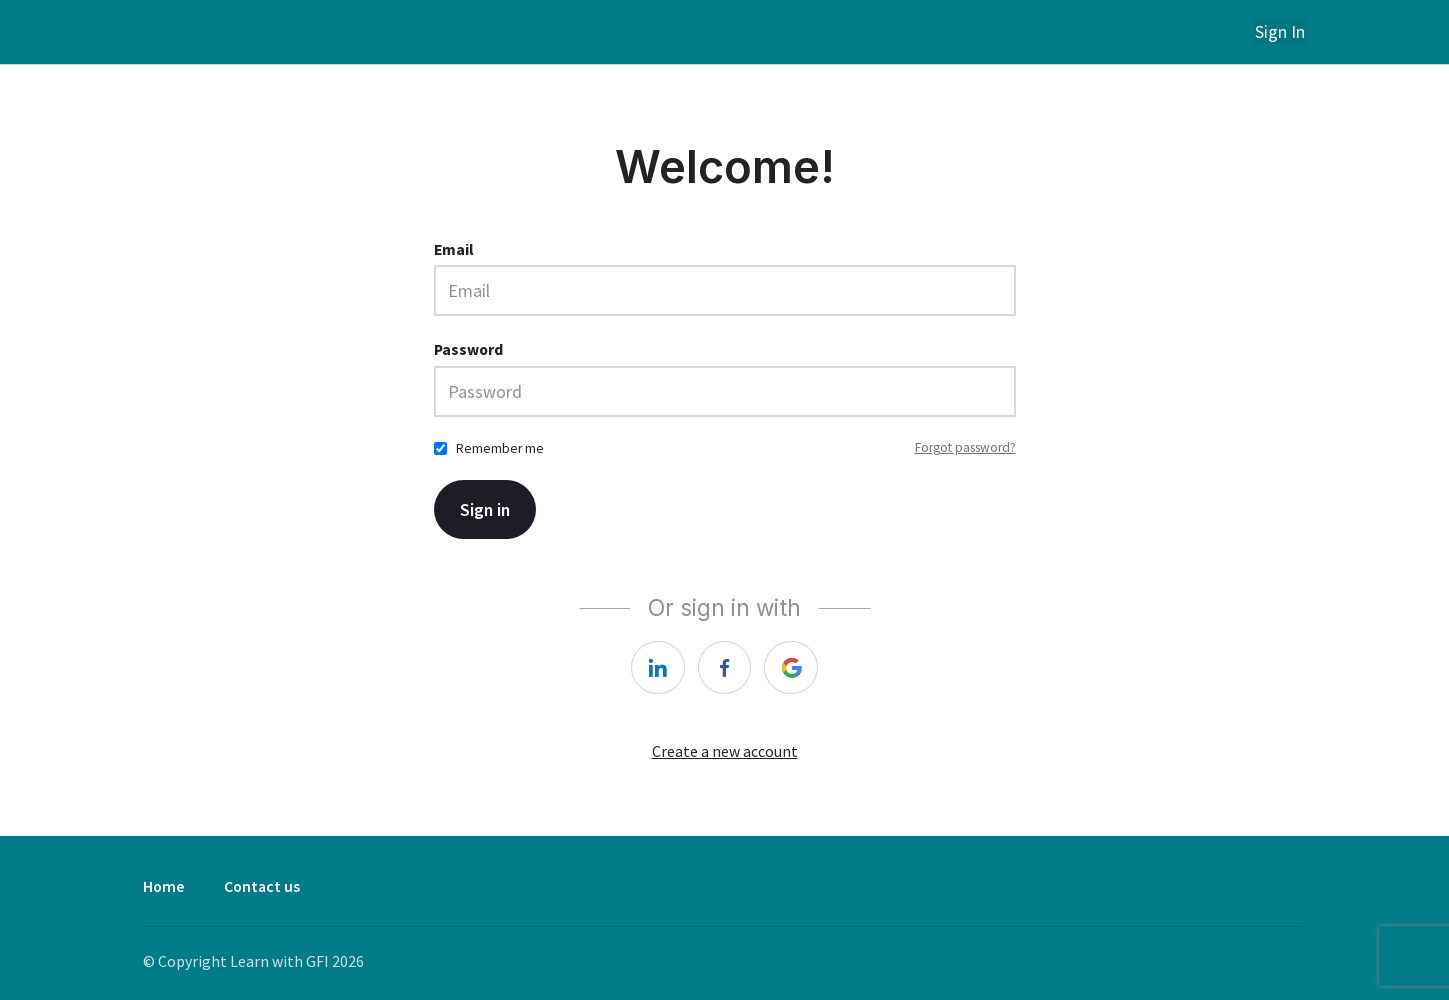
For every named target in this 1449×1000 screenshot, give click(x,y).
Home (163, 886)
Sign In (1282, 31)
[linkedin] (658, 667)
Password (468, 348)
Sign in (486, 508)
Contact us (262, 886)
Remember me (500, 447)
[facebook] (725, 667)
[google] (792, 667)
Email (454, 248)
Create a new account (725, 751)
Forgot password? (965, 447)
